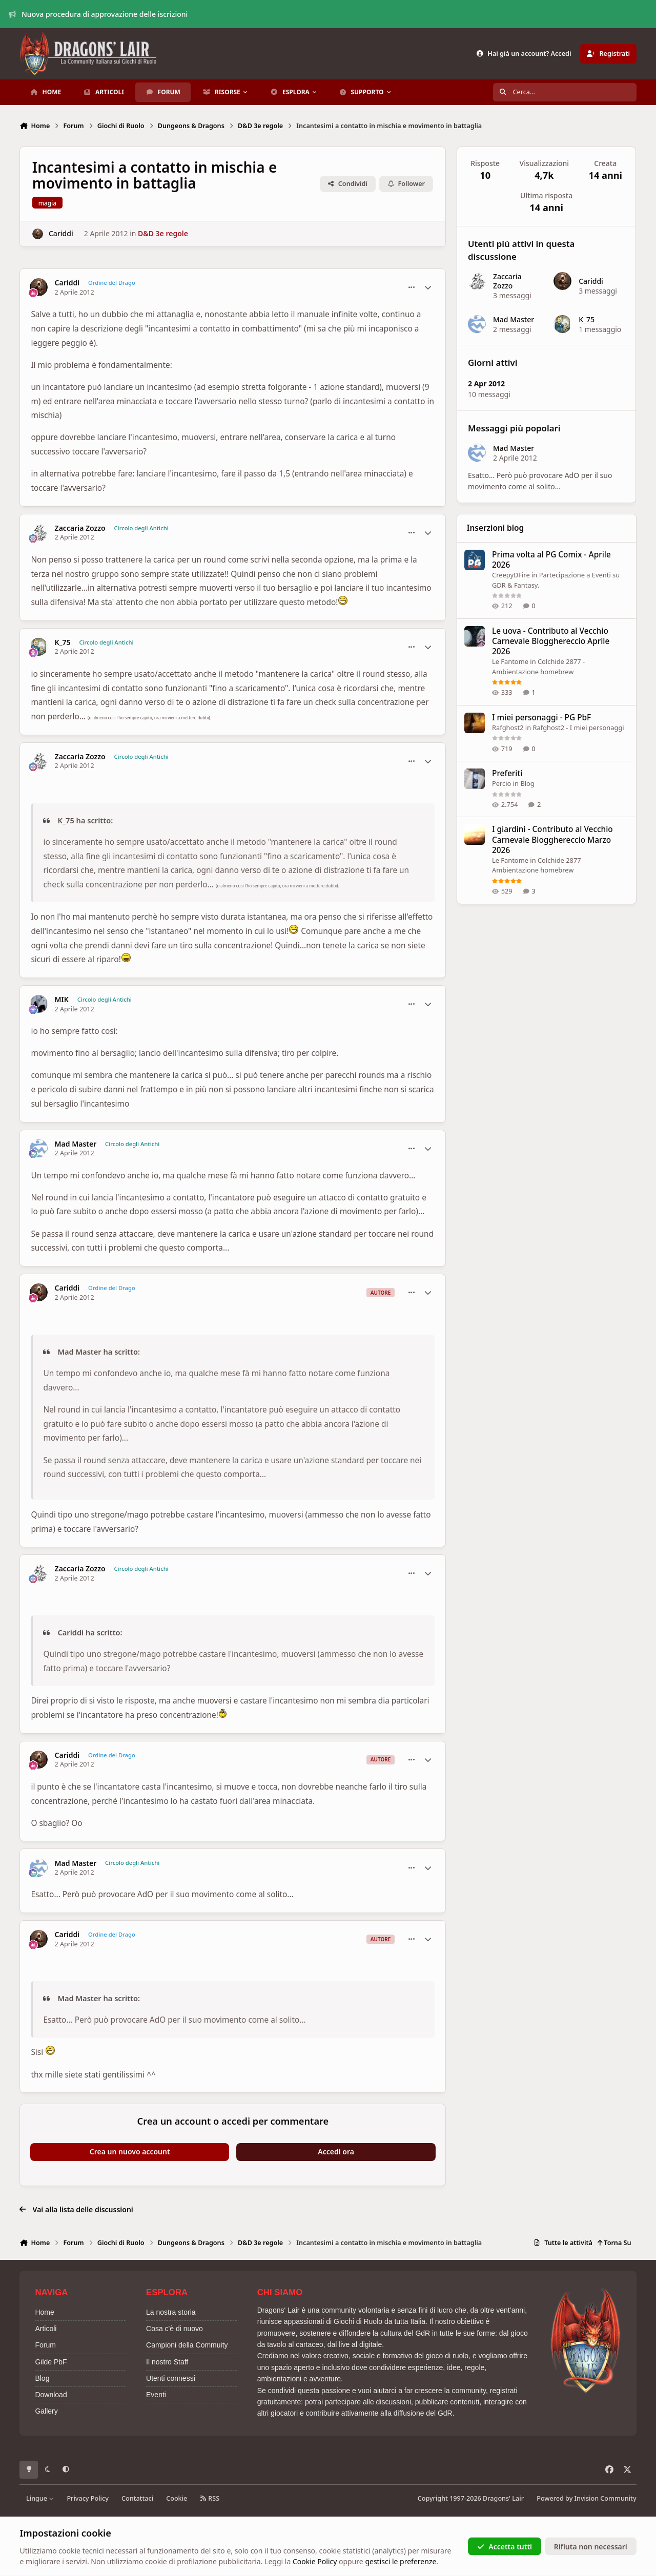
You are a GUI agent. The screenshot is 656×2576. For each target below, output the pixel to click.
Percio (501, 783)
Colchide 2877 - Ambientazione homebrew (538, 865)
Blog (528, 783)
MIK (62, 999)
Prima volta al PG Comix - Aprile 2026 (551, 559)
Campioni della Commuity (187, 2345)
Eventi (156, 2395)
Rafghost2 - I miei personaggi (578, 727)
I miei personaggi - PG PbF (541, 717)
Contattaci (137, 2498)
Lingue (40, 2498)
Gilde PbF (51, 2362)
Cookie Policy (315, 2561)
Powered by (586, 2498)
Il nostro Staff (167, 2362)
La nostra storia (171, 2312)
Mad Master (76, 1144)
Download (51, 2395)
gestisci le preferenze (400, 2561)
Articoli (45, 2328)
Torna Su (614, 2242)
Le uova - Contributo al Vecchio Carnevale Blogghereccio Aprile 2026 (550, 641)
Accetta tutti (504, 2546)
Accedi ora (336, 2151)
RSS (209, 2498)
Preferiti (507, 773)
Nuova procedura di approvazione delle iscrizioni (98, 14)
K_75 (63, 642)
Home (44, 2312)
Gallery (46, 2411)
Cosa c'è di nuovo (174, 2328)
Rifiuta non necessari (590, 2546)
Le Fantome (510, 661)
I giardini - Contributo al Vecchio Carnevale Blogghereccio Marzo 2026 (552, 840)
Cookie (176, 2498)
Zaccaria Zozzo (80, 528)
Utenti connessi (170, 2378)
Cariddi (61, 233)
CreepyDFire (511, 574)
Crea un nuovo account (130, 2151)
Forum (45, 2345)
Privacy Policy (87, 2498)
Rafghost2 (508, 727)
